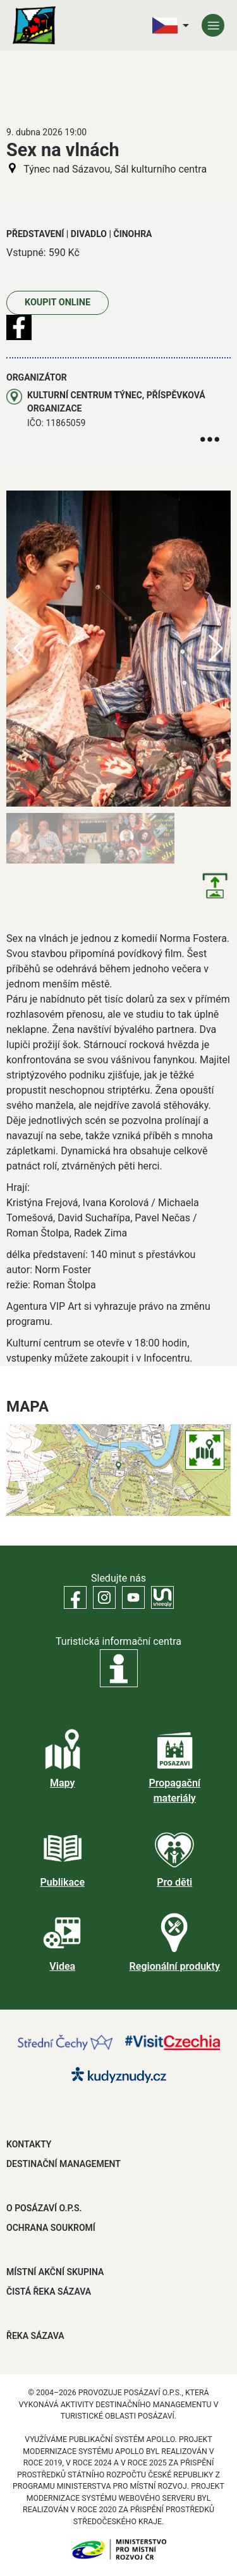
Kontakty (28, 2144)
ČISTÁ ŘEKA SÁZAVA (48, 2291)
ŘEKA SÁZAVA (35, 2336)
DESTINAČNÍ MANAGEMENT (63, 2164)
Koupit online (57, 302)
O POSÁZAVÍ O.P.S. (44, 2208)
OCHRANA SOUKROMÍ (50, 2228)
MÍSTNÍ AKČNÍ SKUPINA (55, 2272)
